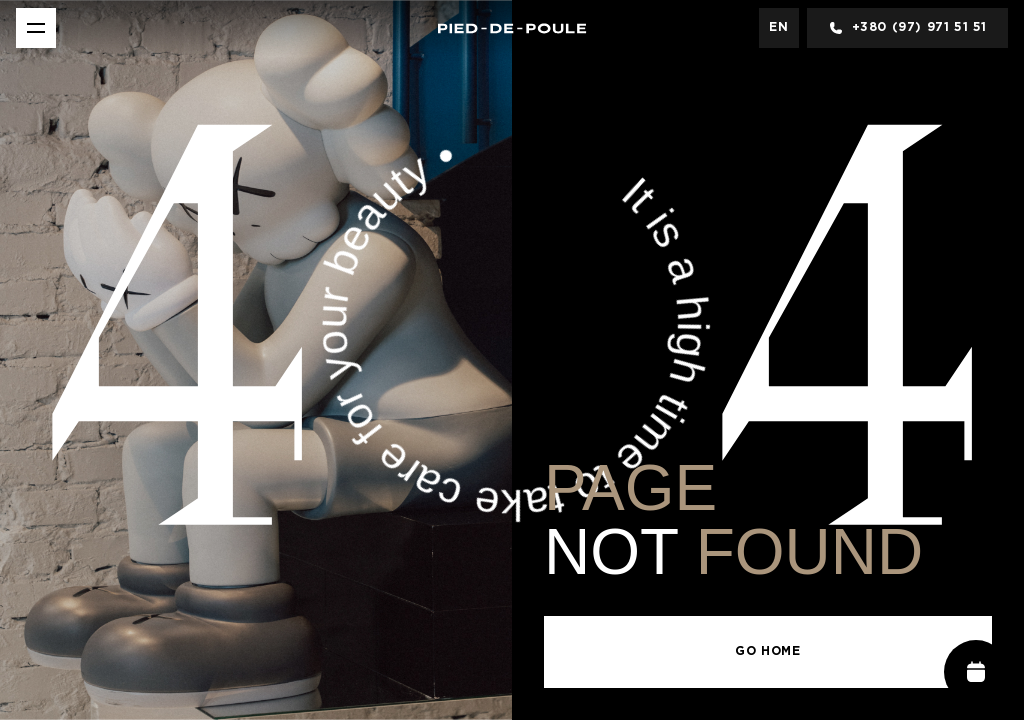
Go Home (767, 651)
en (778, 27)
